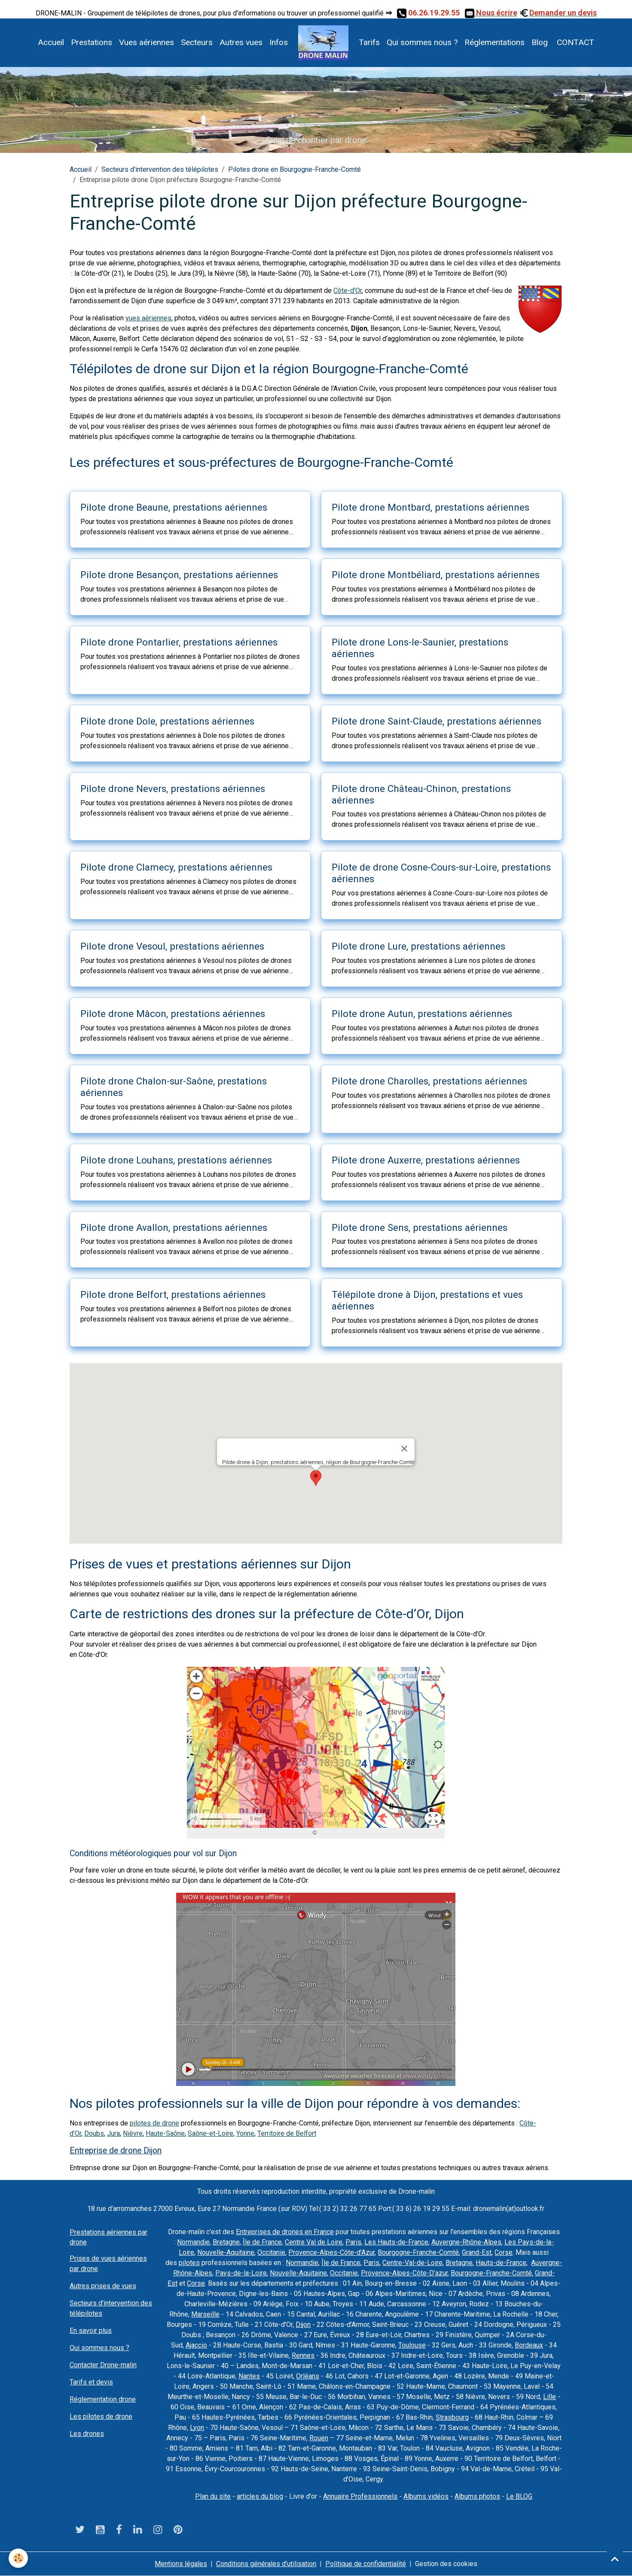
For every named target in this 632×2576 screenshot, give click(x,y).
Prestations (91, 42)
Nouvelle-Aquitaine (225, 2252)
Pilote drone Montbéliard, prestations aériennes (436, 574)
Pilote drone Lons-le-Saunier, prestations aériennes (420, 647)
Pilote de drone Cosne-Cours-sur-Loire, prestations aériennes (441, 873)
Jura (113, 2133)
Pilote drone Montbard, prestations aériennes (430, 507)
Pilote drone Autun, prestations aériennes (422, 1013)
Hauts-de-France (501, 2263)
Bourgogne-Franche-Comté (418, 2252)
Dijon (303, 2324)
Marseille (205, 2314)
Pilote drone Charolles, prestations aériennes (429, 1081)
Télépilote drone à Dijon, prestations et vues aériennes (427, 1300)
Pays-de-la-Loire (241, 2273)
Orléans (307, 2376)
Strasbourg (452, 2417)
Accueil (51, 42)
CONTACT (574, 42)
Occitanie (271, 2252)
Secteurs (197, 42)
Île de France (262, 2242)
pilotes (189, 2263)
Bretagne (226, 2242)
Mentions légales (181, 2564)
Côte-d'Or (347, 290)
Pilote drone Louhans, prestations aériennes (176, 1160)
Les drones (87, 2434)
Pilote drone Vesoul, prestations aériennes (172, 946)
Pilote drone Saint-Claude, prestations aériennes (436, 721)
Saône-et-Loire (210, 2133)
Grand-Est (477, 2252)
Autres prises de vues (103, 2286)
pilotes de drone (154, 2123)
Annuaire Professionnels (360, 2496)
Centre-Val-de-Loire (412, 2263)
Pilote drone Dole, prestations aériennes (167, 721)
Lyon (197, 2428)
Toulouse (412, 2345)
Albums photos (477, 2496)
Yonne (245, 2133)
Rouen (318, 2438)
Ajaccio (196, 2345)
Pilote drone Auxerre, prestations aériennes (426, 1160)
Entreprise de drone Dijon (116, 2151)
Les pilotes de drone (101, 2416)
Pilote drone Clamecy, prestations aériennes (176, 867)
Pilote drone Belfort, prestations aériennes (173, 1294)
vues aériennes (148, 318)
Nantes (249, 2376)
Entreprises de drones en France (285, 2232)
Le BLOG (519, 2496)
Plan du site (213, 2496)
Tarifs (369, 42)
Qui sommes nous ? (422, 42)
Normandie (193, 2242)
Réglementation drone (103, 2399)
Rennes (303, 2355)
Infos (278, 42)
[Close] (404, 1448)
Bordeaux (529, 2345)
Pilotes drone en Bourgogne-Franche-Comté (294, 169)
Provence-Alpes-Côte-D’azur (404, 2273)
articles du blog (260, 2496)
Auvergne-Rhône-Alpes (466, 2242)
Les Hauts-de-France (396, 2242)
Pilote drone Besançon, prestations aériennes (179, 574)
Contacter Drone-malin (103, 2365)
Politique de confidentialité (365, 2564)
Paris (353, 2242)
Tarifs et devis (91, 2382)
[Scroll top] (615, 2559)
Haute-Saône (165, 2133)
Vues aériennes (146, 42)
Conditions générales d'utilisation (266, 2564)
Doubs (94, 2133)
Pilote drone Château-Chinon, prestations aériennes (421, 794)
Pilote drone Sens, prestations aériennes (419, 1227)
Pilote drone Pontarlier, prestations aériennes (179, 642)
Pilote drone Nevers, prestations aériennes (172, 788)
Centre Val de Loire (313, 2242)
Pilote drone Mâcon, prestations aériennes (172, 1013)
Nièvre (133, 2133)
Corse (504, 2252)
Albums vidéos (426, 2496)
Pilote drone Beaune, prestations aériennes (173, 507)
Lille (549, 2397)
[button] (315, 1478)
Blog (539, 42)
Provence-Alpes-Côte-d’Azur (331, 2252)
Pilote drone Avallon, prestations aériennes (173, 1227)
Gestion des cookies (446, 2564)
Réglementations (494, 42)
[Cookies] (18, 2558)
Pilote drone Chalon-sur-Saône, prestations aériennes (173, 1086)
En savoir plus (91, 2330)
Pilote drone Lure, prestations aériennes (418, 946)
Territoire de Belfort (286, 2133)
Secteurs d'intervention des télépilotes (159, 169)
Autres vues (241, 42)
